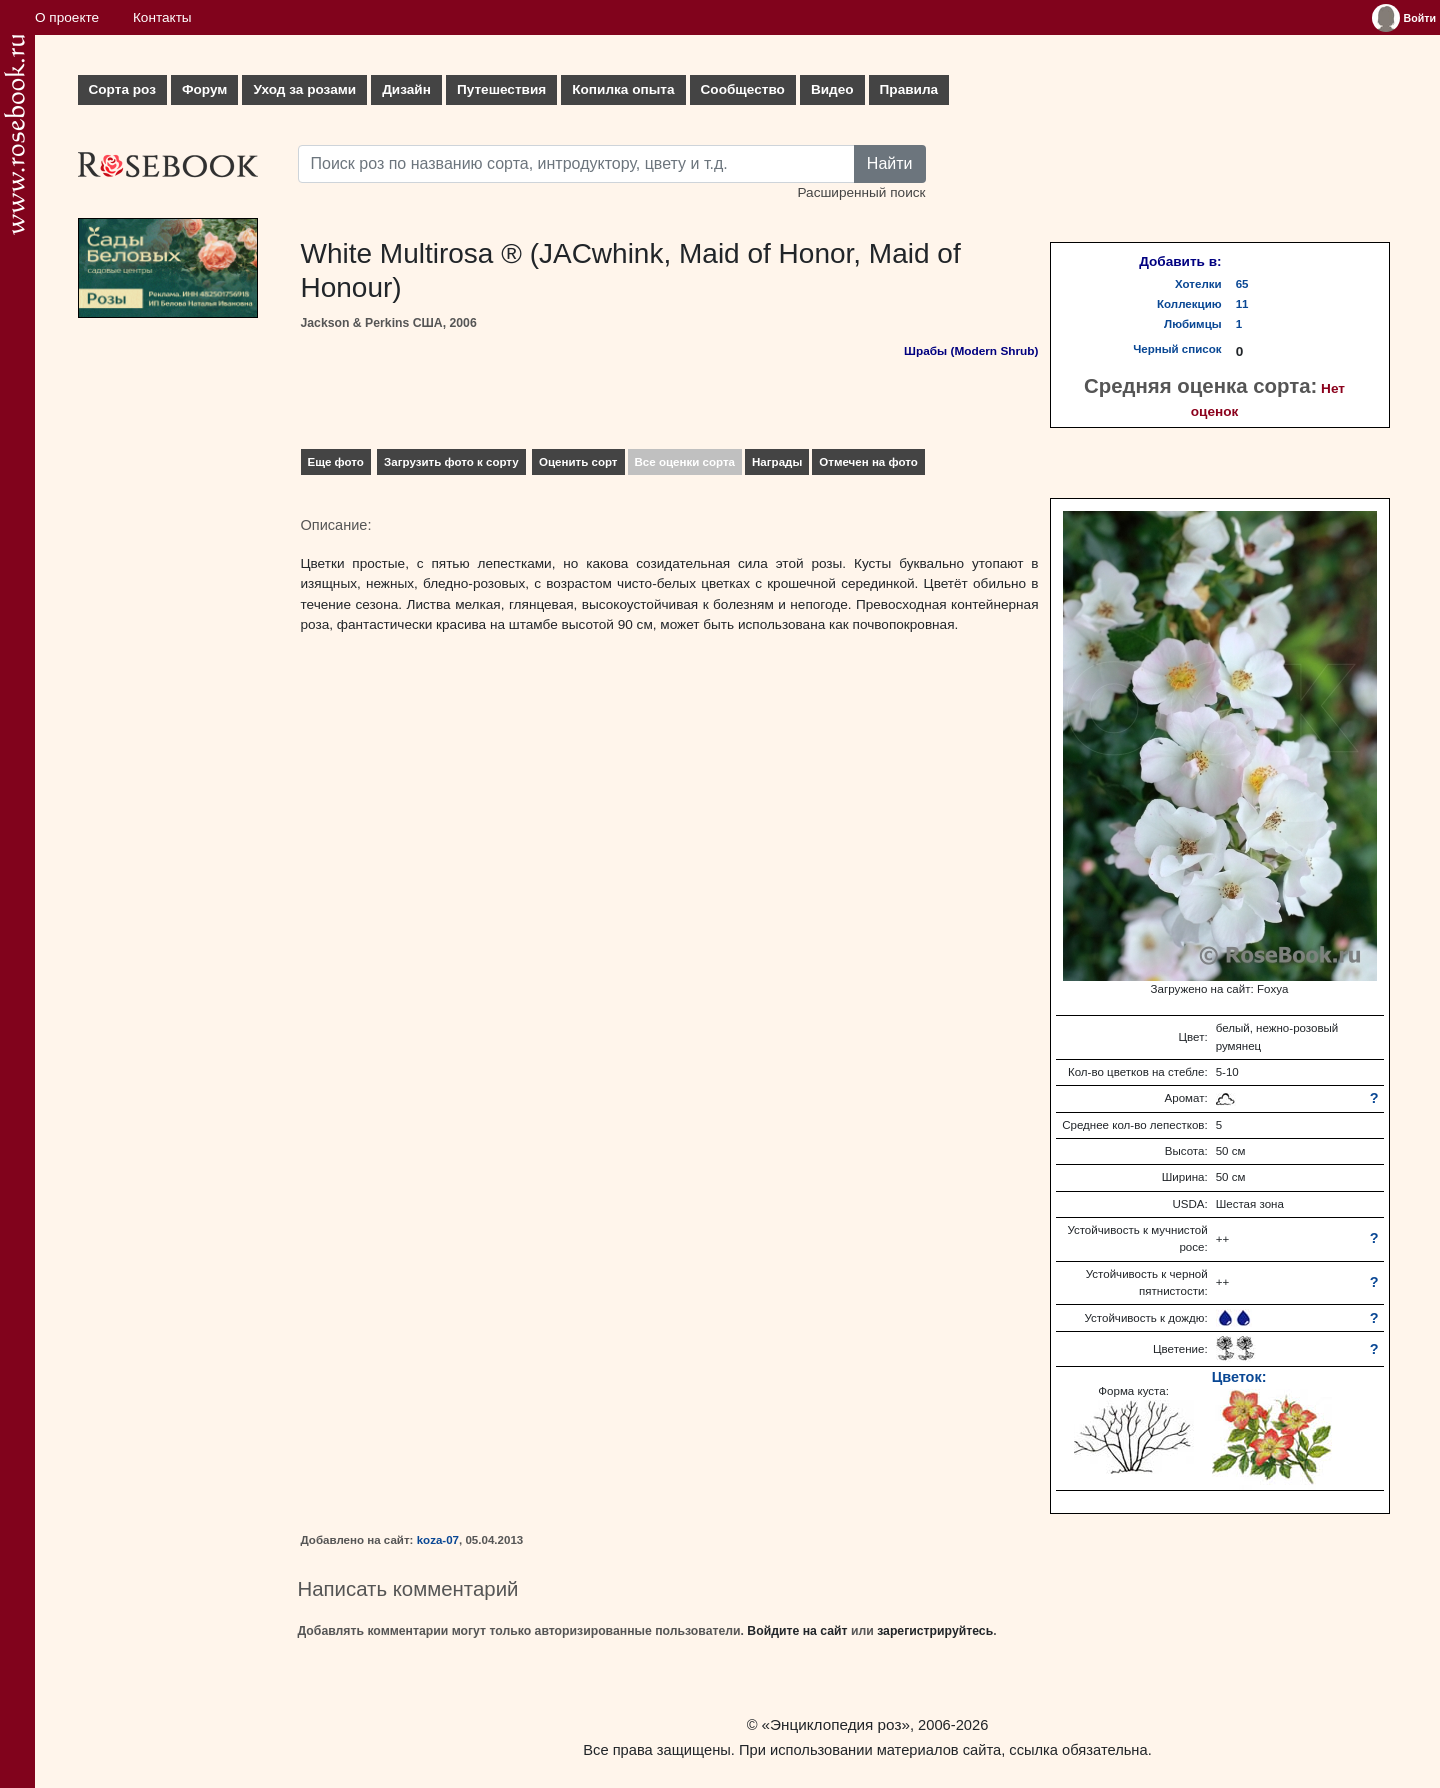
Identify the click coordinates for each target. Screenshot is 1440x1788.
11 (1242, 304)
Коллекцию (1189, 304)
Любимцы (1193, 324)
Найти (890, 163)
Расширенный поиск (861, 192)
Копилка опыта (623, 89)
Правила (909, 89)
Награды (777, 462)
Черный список (1177, 349)
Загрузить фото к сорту (451, 462)
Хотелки (1198, 284)
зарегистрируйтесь (935, 1631)
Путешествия (501, 89)
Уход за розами (304, 89)
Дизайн (406, 89)
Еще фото (336, 462)
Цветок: (1239, 1377)
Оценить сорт (578, 462)
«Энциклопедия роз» (836, 1724)
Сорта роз (122, 89)
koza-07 (438, 1540)
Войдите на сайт (797, 1631)
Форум (204, 89)
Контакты (162, 17)
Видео (832, 89)
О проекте (67, 17)
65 (1242, 284)
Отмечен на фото (868, 462)
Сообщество (743, 89)
